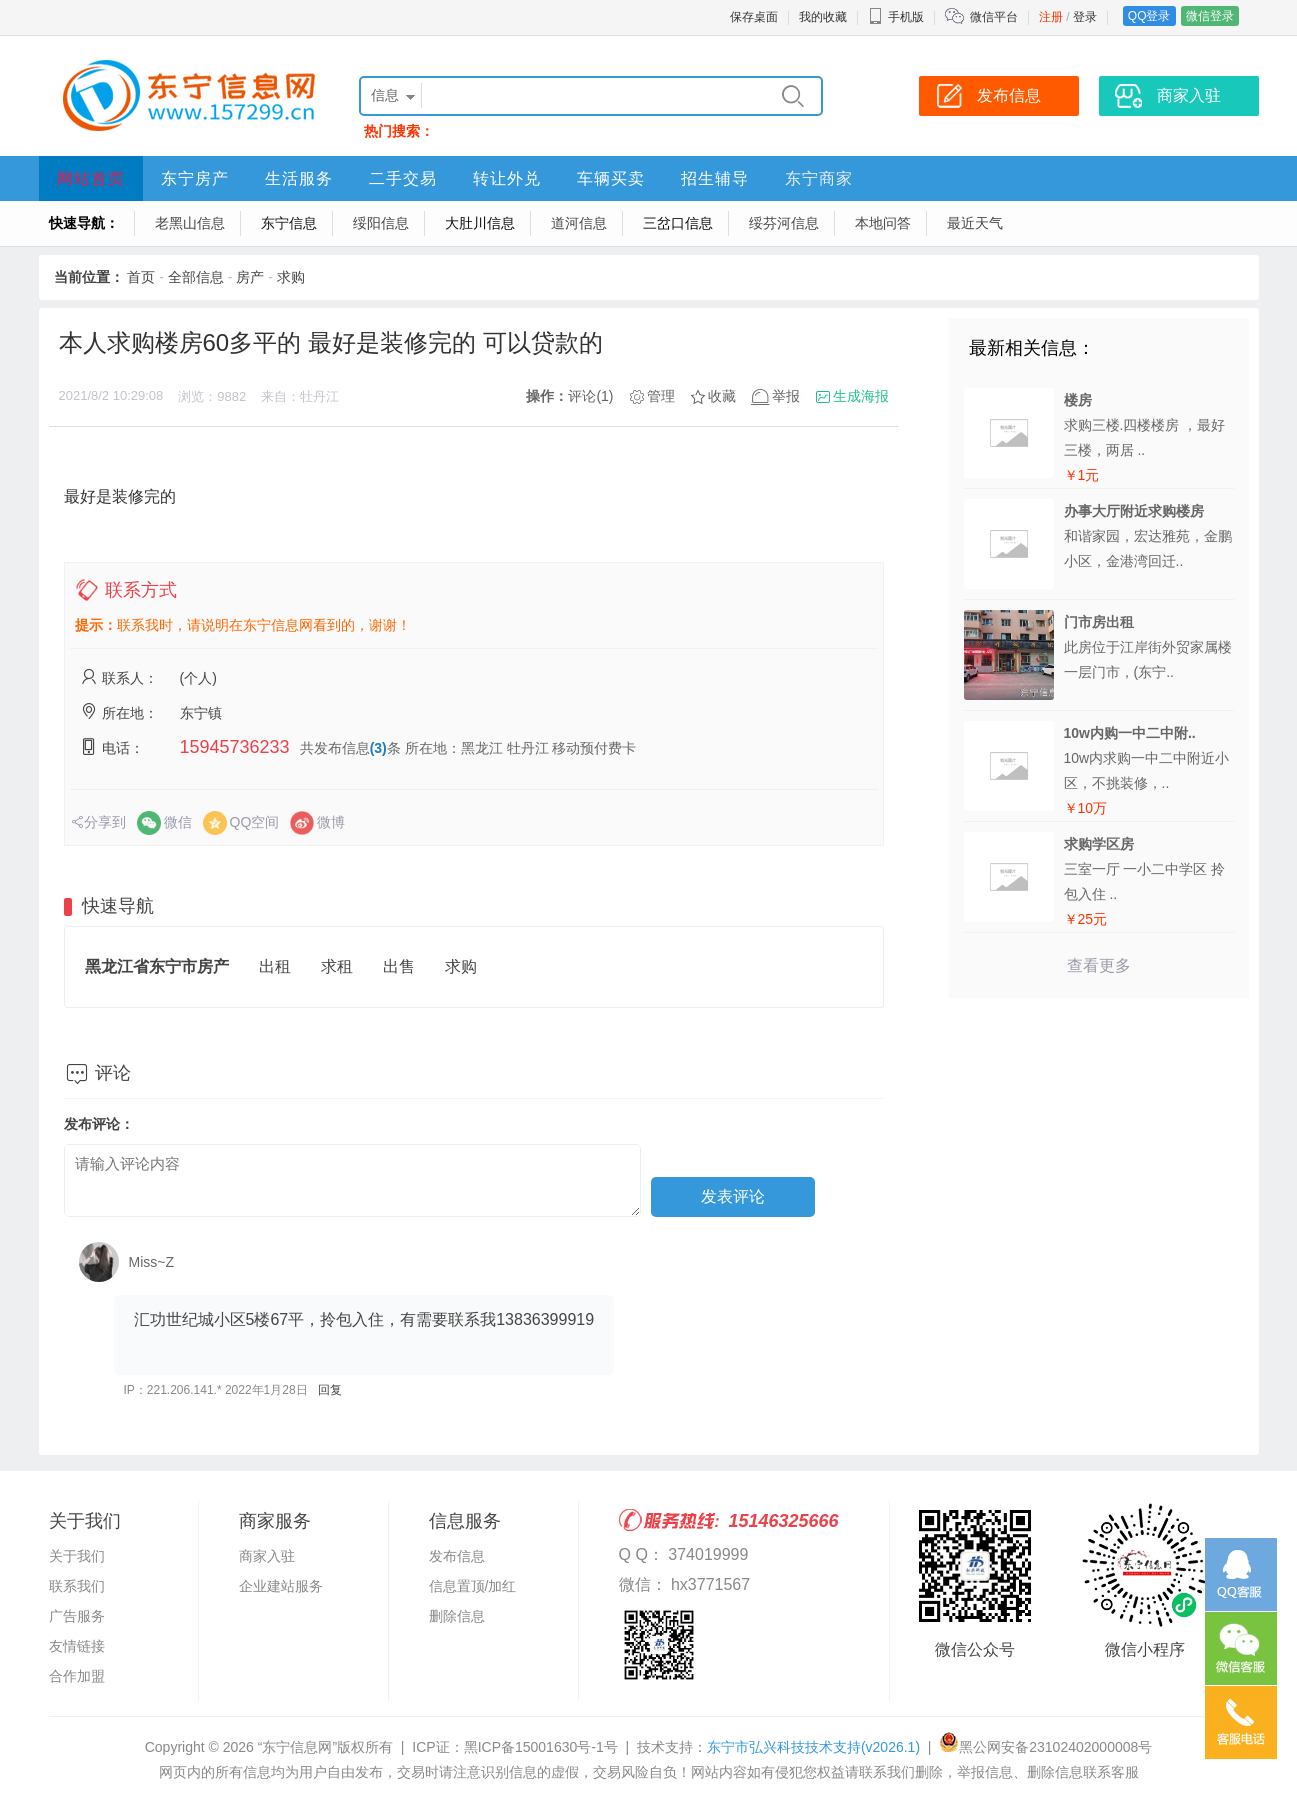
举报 (786, 396)
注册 (1051, 17)
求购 (291, 277)
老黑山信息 (190, 223)
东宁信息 (289, 223)
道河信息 (579, 223)
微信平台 (994, 17)
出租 (275, 966)
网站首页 (91, 178)
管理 (661, 396)
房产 (250, 277)
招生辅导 (715, 178)
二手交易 (403, 178)
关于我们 (77, 1556)
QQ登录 (1149, 16)
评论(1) (590, 396)
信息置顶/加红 (473, 1586)
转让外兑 (507, 178)
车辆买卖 (611, 178)
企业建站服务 (281, 1586)
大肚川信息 (480, 223)
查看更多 (1099, 965)
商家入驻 (1189, 95)
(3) (378, 748)
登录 (1085, 17)
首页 (141, 277)
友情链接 (77, 1646)
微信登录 (1210, 16)
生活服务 (299, 178)
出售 (399, 966)
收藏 (722, 396)
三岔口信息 (678, 223)
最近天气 (975, 223)
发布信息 (1009, 95)
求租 (337, 966)
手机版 (896, 17)
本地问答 (883, 223)
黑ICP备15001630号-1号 (541, 1747)
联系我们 (77, 1586)
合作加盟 (77, 1676)
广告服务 (77, 1616)
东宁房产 (195, 178)
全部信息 (196, 277)
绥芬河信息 (784, 223)
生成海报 (861, 396)
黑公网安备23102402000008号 (1045, 1747)
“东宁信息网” (297, 1747)
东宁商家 (819, 178)
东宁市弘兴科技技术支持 (813, 1747)
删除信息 (457, 1616)
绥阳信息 (381, 223)
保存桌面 (754, 17)
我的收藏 (823, 17)
